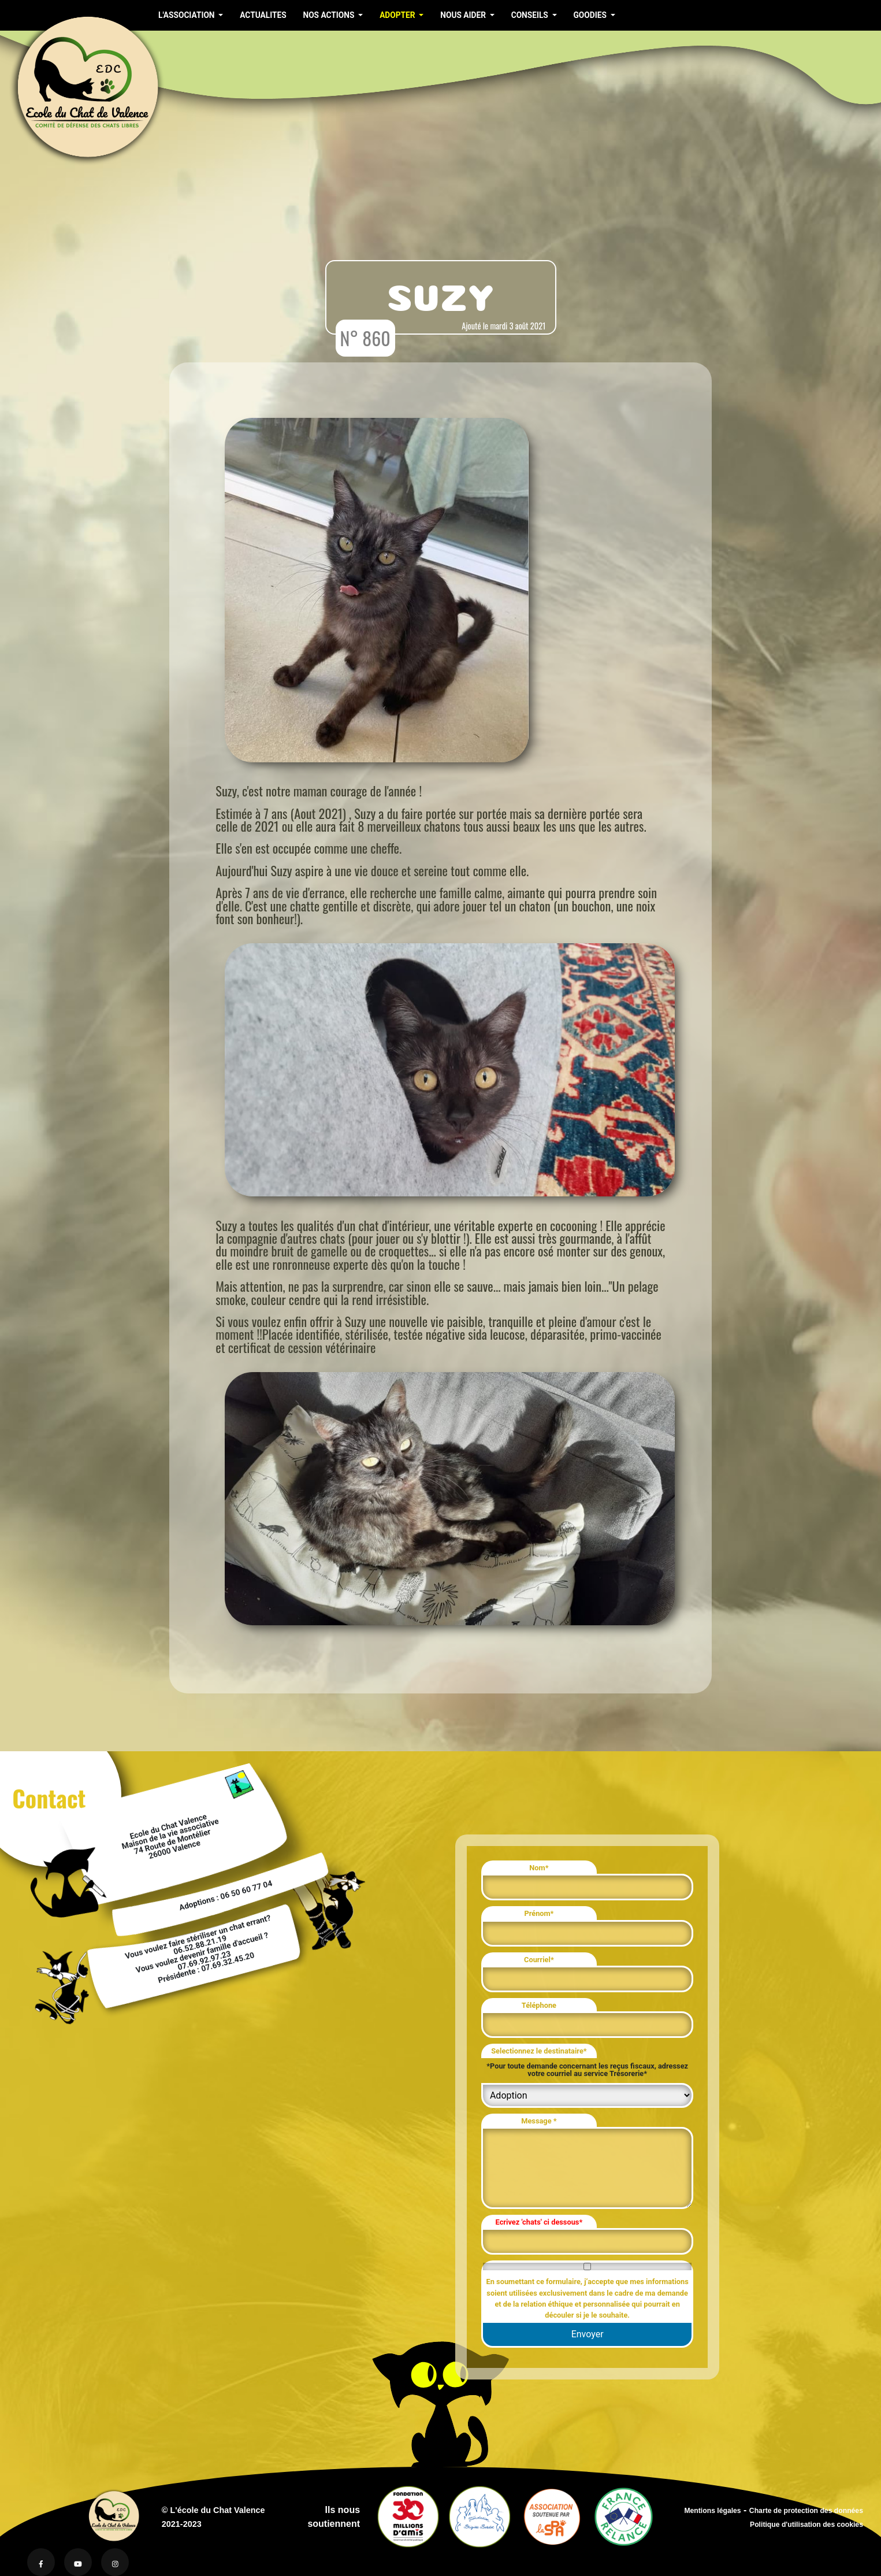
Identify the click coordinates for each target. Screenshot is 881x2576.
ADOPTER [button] (398, 15)
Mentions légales (712, 2511)
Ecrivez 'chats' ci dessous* (539, 2222)
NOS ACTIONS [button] (329, 15)
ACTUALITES (263, 15)
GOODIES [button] (591, 15)
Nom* (538, 1867)
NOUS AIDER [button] (464, 15)
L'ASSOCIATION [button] (187, 15)
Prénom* (538, 1913)
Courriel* (539, 1959)
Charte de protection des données (806, 2511)
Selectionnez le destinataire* (538, 2051)
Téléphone (539, 2005)
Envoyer (587, 2334)
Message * (538, 2121)
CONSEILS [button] (531, 15)
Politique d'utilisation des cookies (806, 2525)
